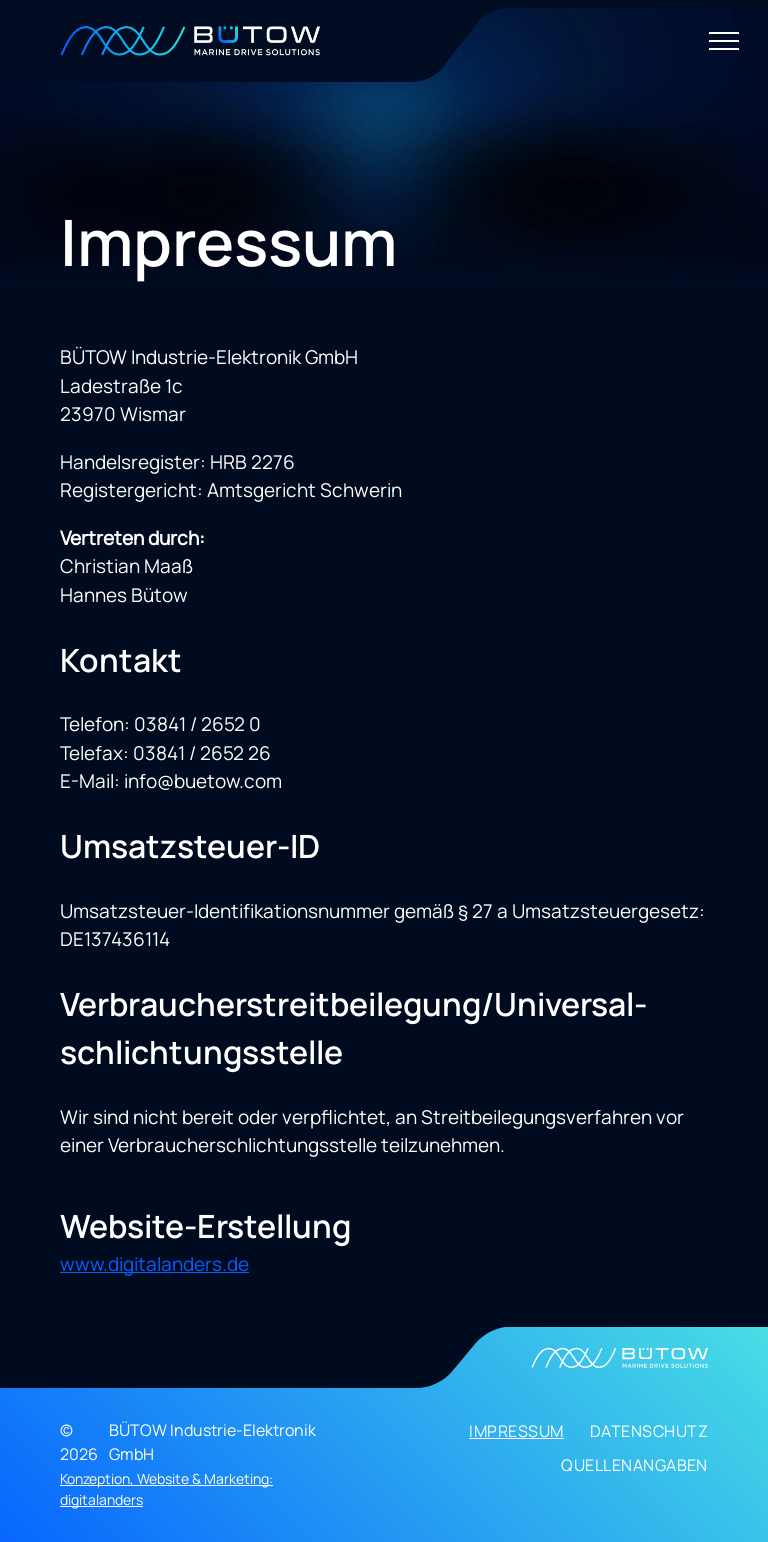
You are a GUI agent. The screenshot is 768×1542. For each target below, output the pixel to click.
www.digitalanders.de (154, 1264)
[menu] (724, 41)
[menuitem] (503, 1436)
